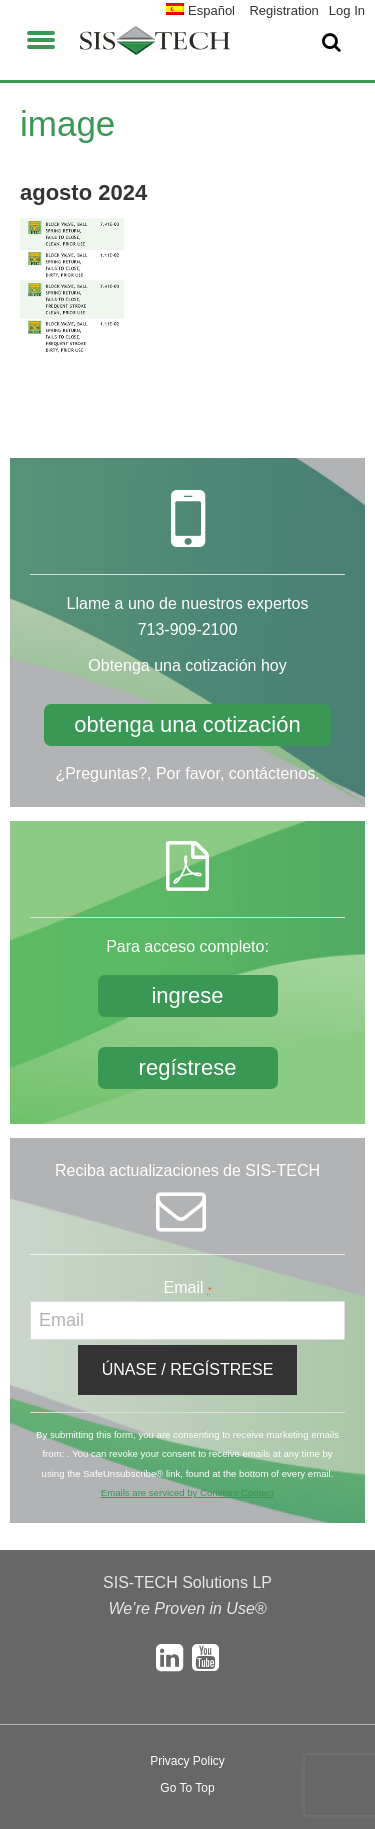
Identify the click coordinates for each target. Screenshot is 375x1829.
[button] (41, 37)
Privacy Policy (187, 1761)
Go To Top (187, 1788)
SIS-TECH (155, 40)
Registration (283, 10)
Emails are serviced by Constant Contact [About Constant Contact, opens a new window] (187, 1492)
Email (188, 1287)
